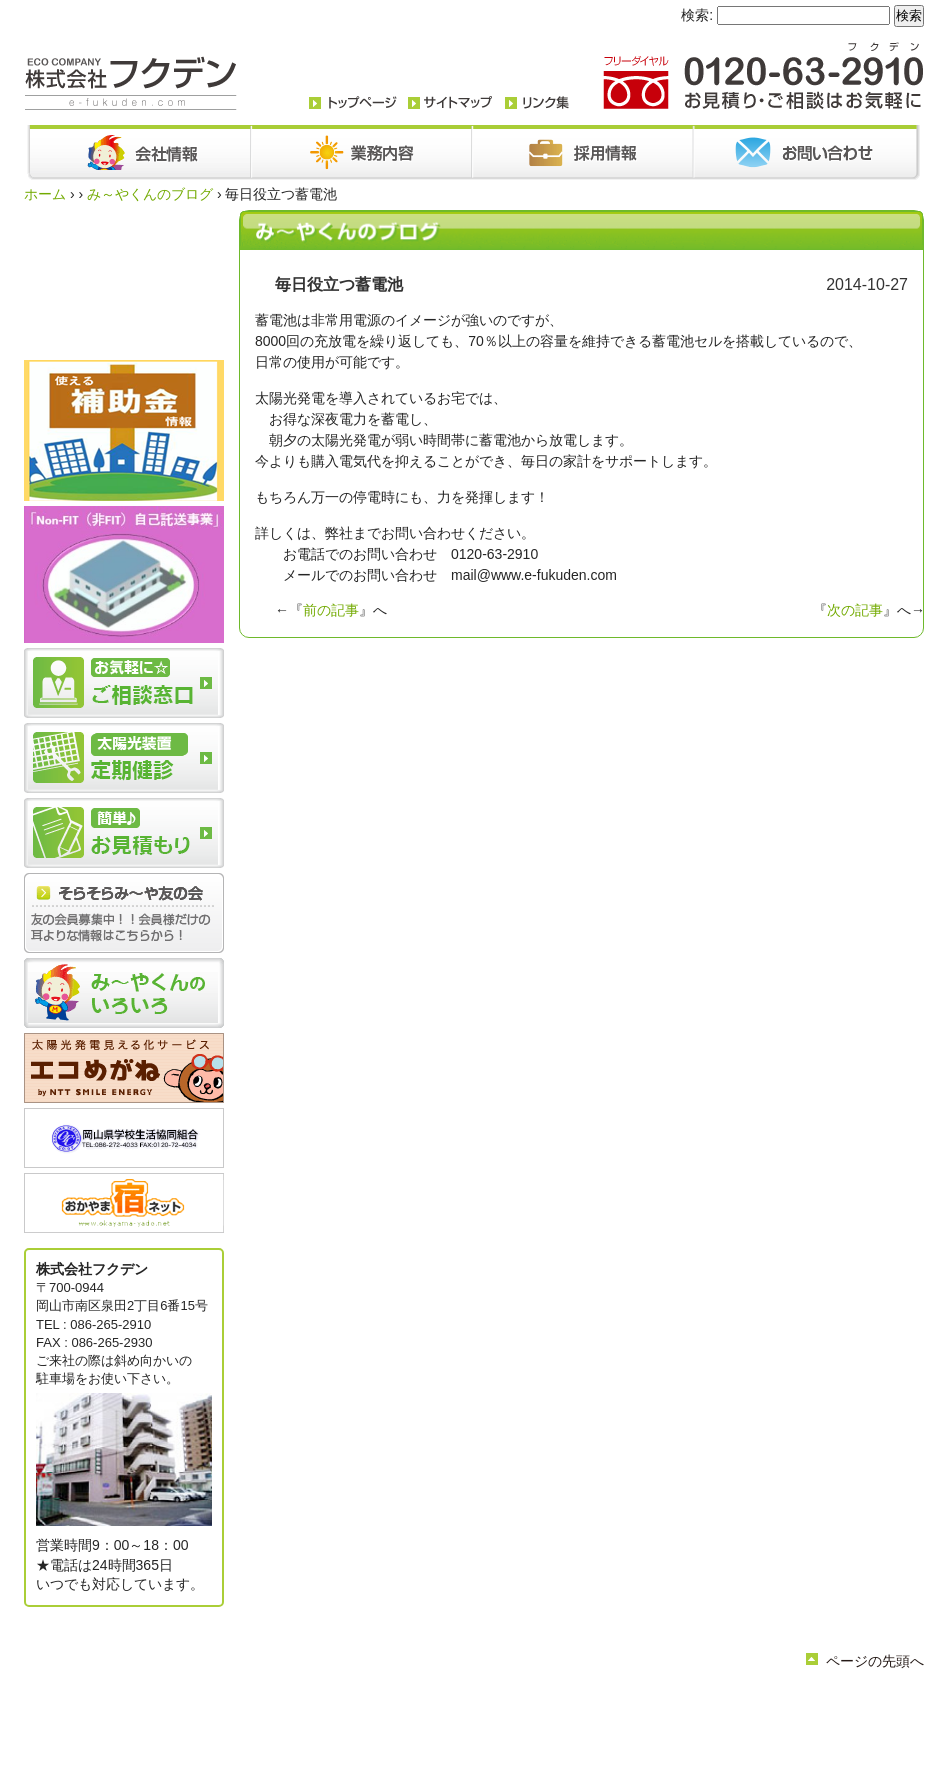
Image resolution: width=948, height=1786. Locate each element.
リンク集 (468, 1721)
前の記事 (331, 610)
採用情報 (654, 1704)
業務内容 (450, 1704)
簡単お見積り (396, 1721)
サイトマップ (540, 1721)
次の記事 (855, 610)
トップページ (318, 1704)
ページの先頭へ (875, 1661)
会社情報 (390, 1704)
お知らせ (510, 1704)
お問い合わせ (582, 1704)
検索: (697, 15)
